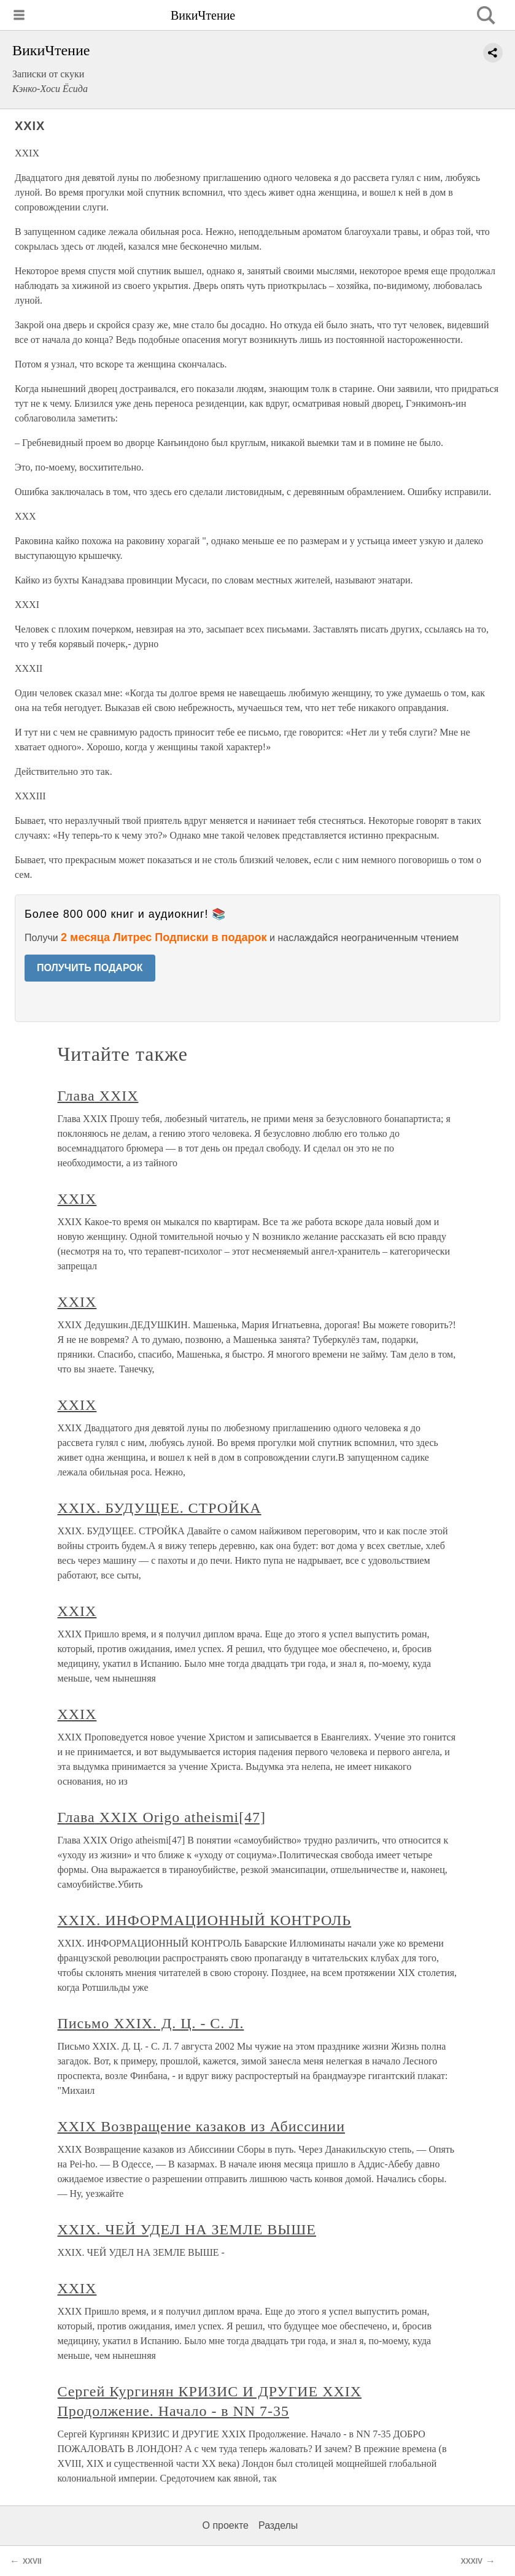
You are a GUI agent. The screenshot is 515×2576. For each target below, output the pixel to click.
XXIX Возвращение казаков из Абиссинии (201, 2126)
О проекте (226, 2525)
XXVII (32, 2561)
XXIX (77, 1199)
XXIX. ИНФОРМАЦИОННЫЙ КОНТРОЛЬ (205, 1920)
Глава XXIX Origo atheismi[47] (162, 1817)
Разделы (278, 2525)
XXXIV (471, 2561)
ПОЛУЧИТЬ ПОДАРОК (90, 968)
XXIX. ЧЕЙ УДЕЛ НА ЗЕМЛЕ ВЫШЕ (187, 2229)
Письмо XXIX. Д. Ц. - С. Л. (151, 2023)
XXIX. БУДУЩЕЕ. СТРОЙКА (159, 1508)
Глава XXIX (98, 1096)
